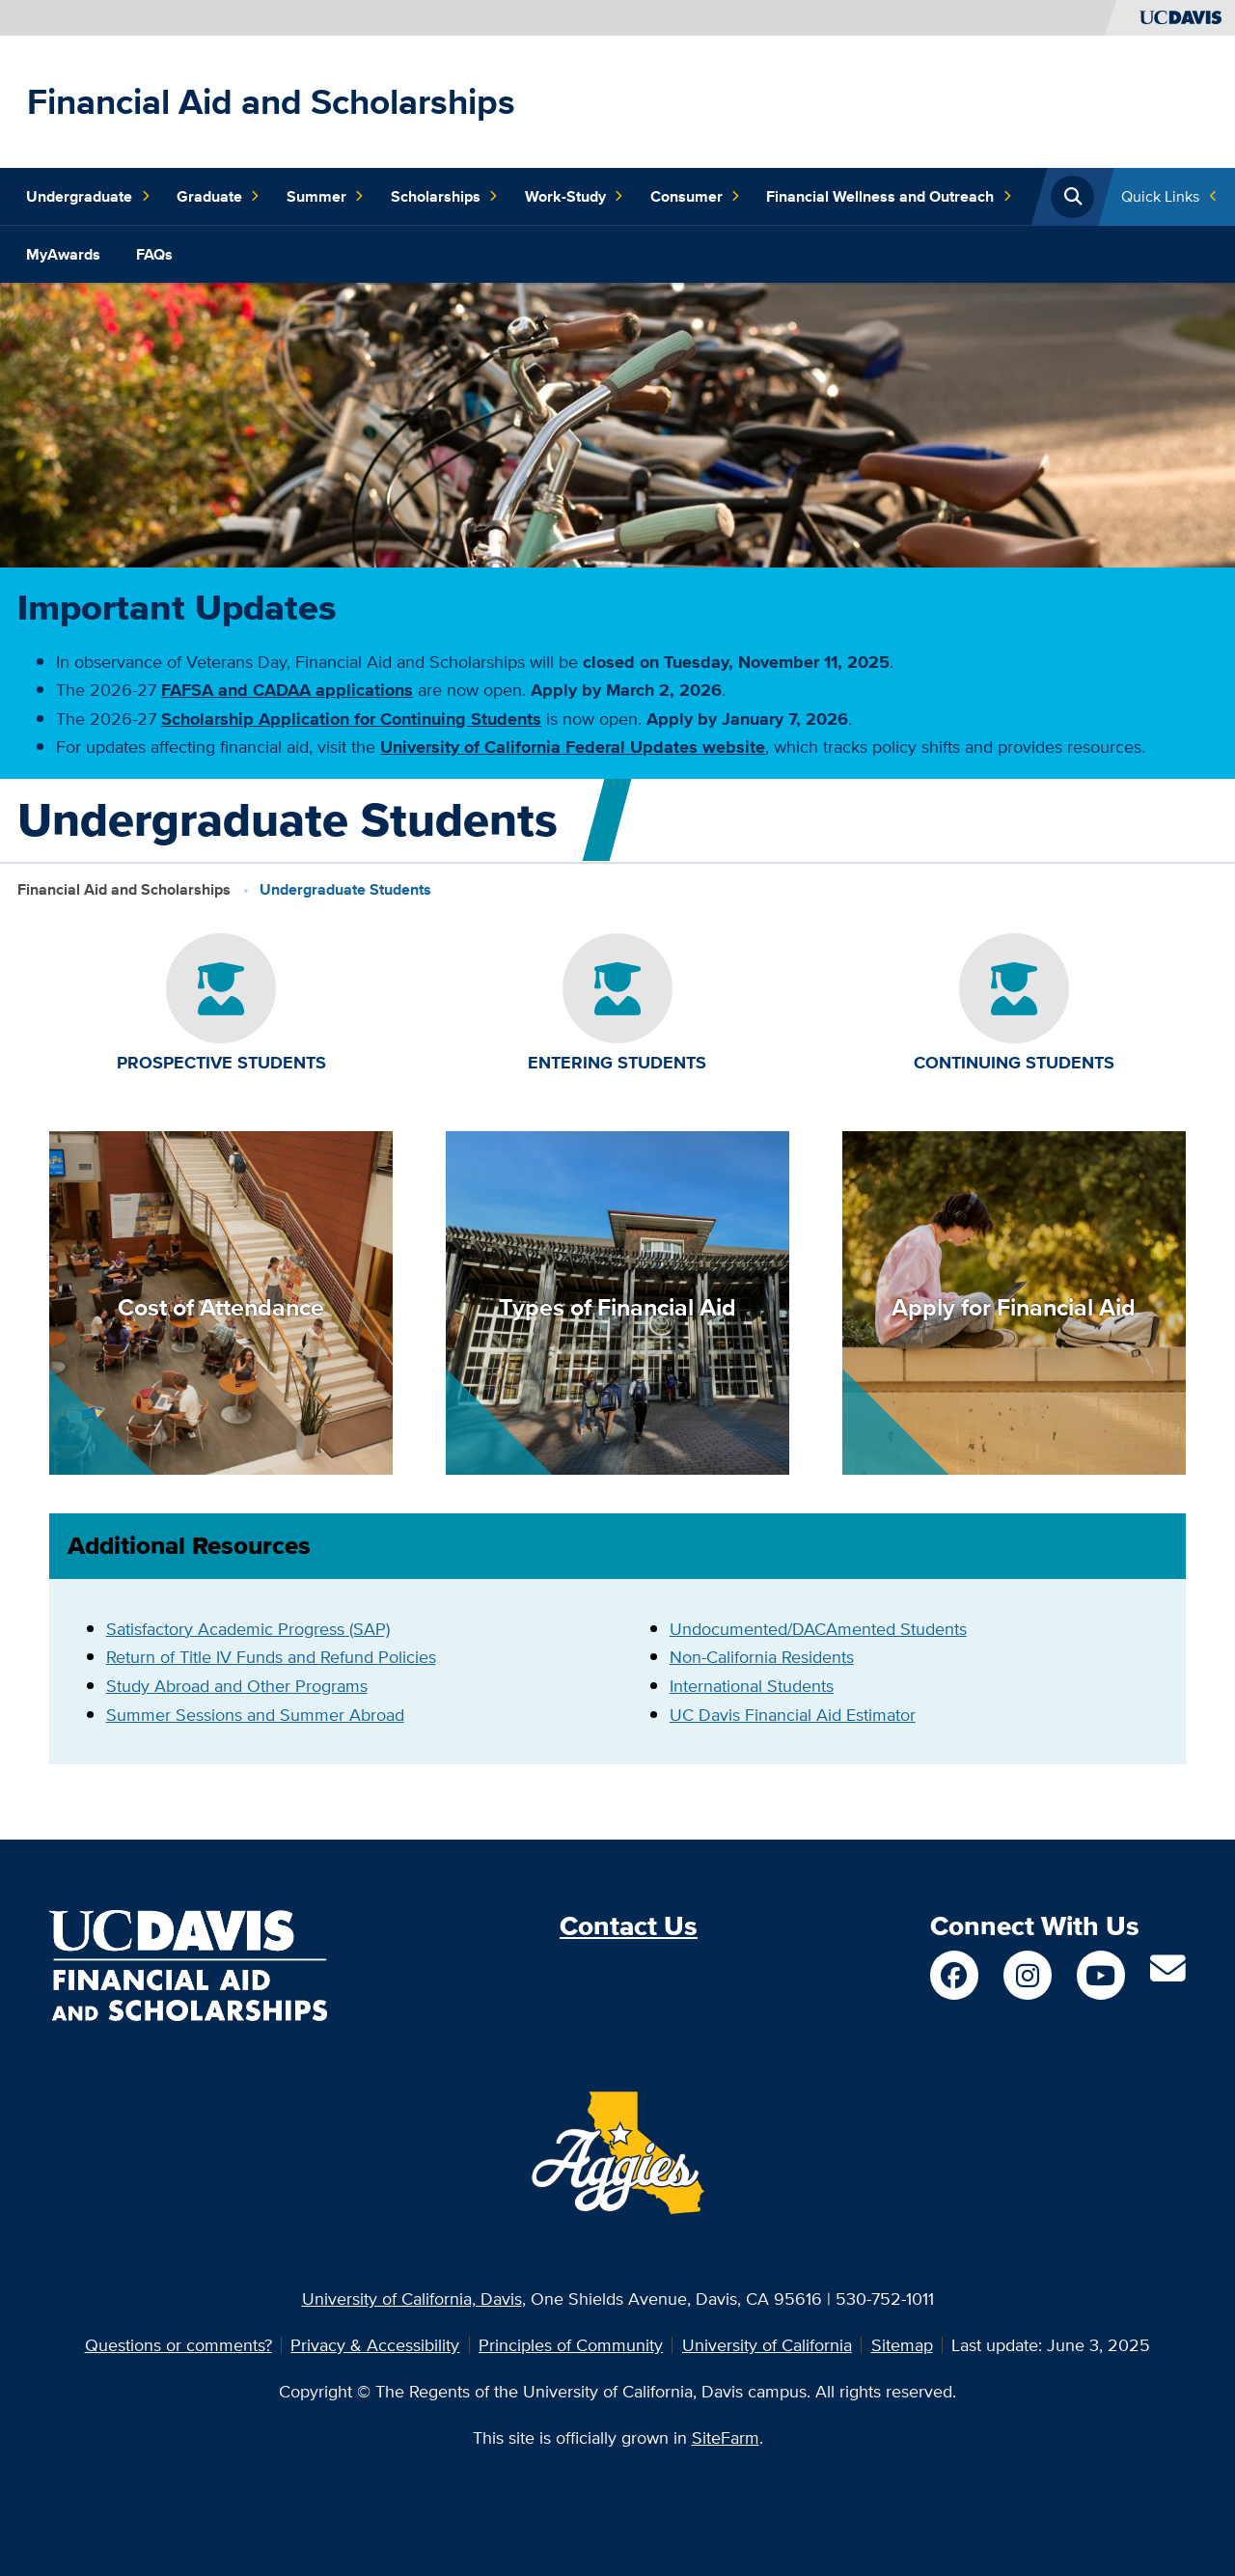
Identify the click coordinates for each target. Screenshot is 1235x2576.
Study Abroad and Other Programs (237, 1686)
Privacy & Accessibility (374, 2345)
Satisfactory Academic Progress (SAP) (248, 1629)
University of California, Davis (412, 2298)
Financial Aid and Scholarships (271, 101)
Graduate (218, 197)
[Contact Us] (1168, 1975)
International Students (752, 1686)
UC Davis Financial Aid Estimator (793, 1715)
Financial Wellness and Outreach (888, 197)
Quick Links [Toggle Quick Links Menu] (1160, 196)
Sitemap (902, 2345)
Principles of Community (571, 2345)
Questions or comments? (178, 2345)
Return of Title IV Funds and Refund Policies (271, 1657)
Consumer (695, 197)
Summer (325, 197)
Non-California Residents (762, 1657)
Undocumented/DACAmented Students (818, 1629)
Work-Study (574, 197)
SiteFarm (725, 2437)
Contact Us (629, 1926)
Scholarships (444, 197)
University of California (767, 2345)
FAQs (154, 254)
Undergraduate (88, 197)
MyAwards (63, 254)
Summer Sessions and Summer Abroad (255, 1715)
